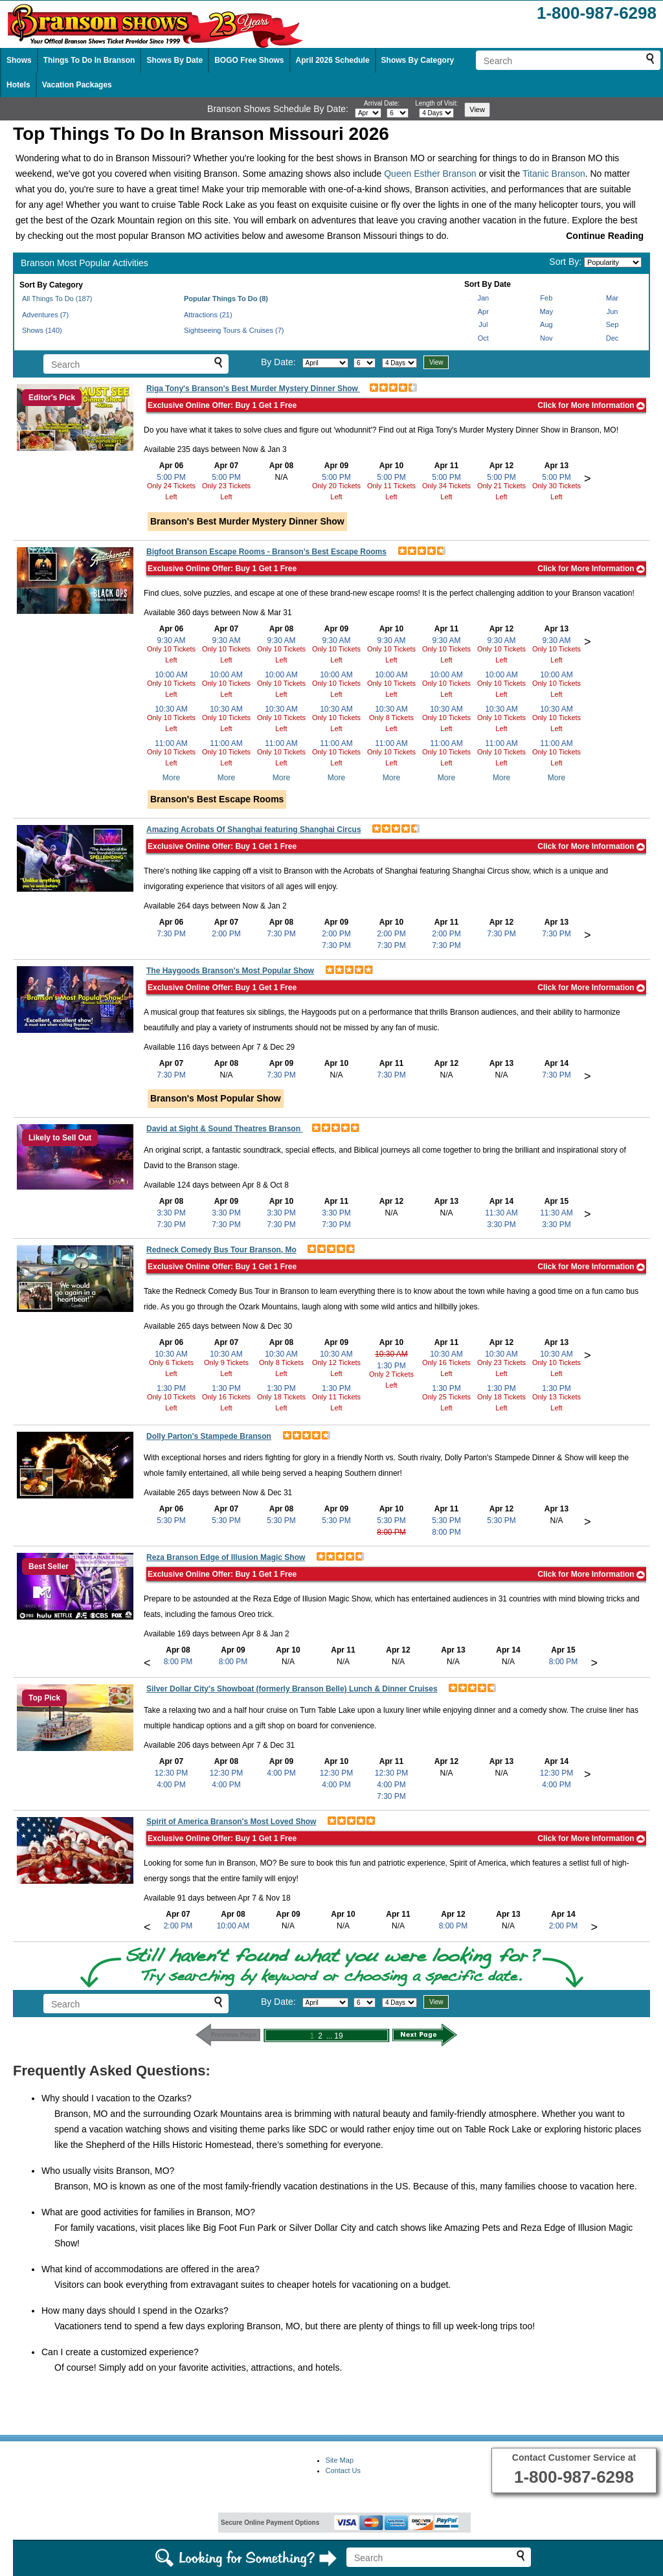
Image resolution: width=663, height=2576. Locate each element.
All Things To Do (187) (57, 298)
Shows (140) (42, 330)
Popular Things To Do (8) (226, 298)
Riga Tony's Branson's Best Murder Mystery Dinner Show (253, 388)
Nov (546, 338)
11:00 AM (171, 743)
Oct (483, 338)
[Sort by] (613, 262)
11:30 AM (501, 1212)
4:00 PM (171, 1784)
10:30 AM (171, 709)
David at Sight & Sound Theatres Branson (224, 1128)
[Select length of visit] (436, 113)
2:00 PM (226, 933)
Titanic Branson (554, 173)
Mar (612, 298)
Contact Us (343, 2470)
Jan (483, 298)
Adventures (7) (45, 315)
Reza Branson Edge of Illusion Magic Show (225, 1557)
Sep (612, 324)
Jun (612, 311)
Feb (546, 298)
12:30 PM (171, 1773)
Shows (19, 60)
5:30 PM (171, 1520)
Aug (546, 324)
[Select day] (398, 113)
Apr (483, 311)
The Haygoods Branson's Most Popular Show (230, 970)
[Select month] (368, 113)
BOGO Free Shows (249, 60)
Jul (483, 324)
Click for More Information (591, 405)
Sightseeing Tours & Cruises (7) (234, 330)
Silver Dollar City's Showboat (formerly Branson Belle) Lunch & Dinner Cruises (292, 1688)
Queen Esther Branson (430, 173)
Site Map (340, 2460)
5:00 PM (171, 477)
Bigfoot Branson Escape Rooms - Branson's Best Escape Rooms (266, 551)
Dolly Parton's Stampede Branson (208, 1436)
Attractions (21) (208, 315)
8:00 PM (391, 1532)
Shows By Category (418, 60)
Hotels (18, 84)
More (171, 777)
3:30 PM (171, 1212)
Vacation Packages (77, 84)
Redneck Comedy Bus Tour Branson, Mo (221, 1249)
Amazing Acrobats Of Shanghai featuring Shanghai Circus (253, 829)
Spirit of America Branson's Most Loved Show (231, 1821)
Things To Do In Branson (89, 60)
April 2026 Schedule (333, 60)
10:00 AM (171, 674)
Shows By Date (174, 60)
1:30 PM (171, 1388)
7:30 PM (171, 933)
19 (338, 2035)
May (546, 311)
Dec (612, 338)
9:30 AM (171, 640)
